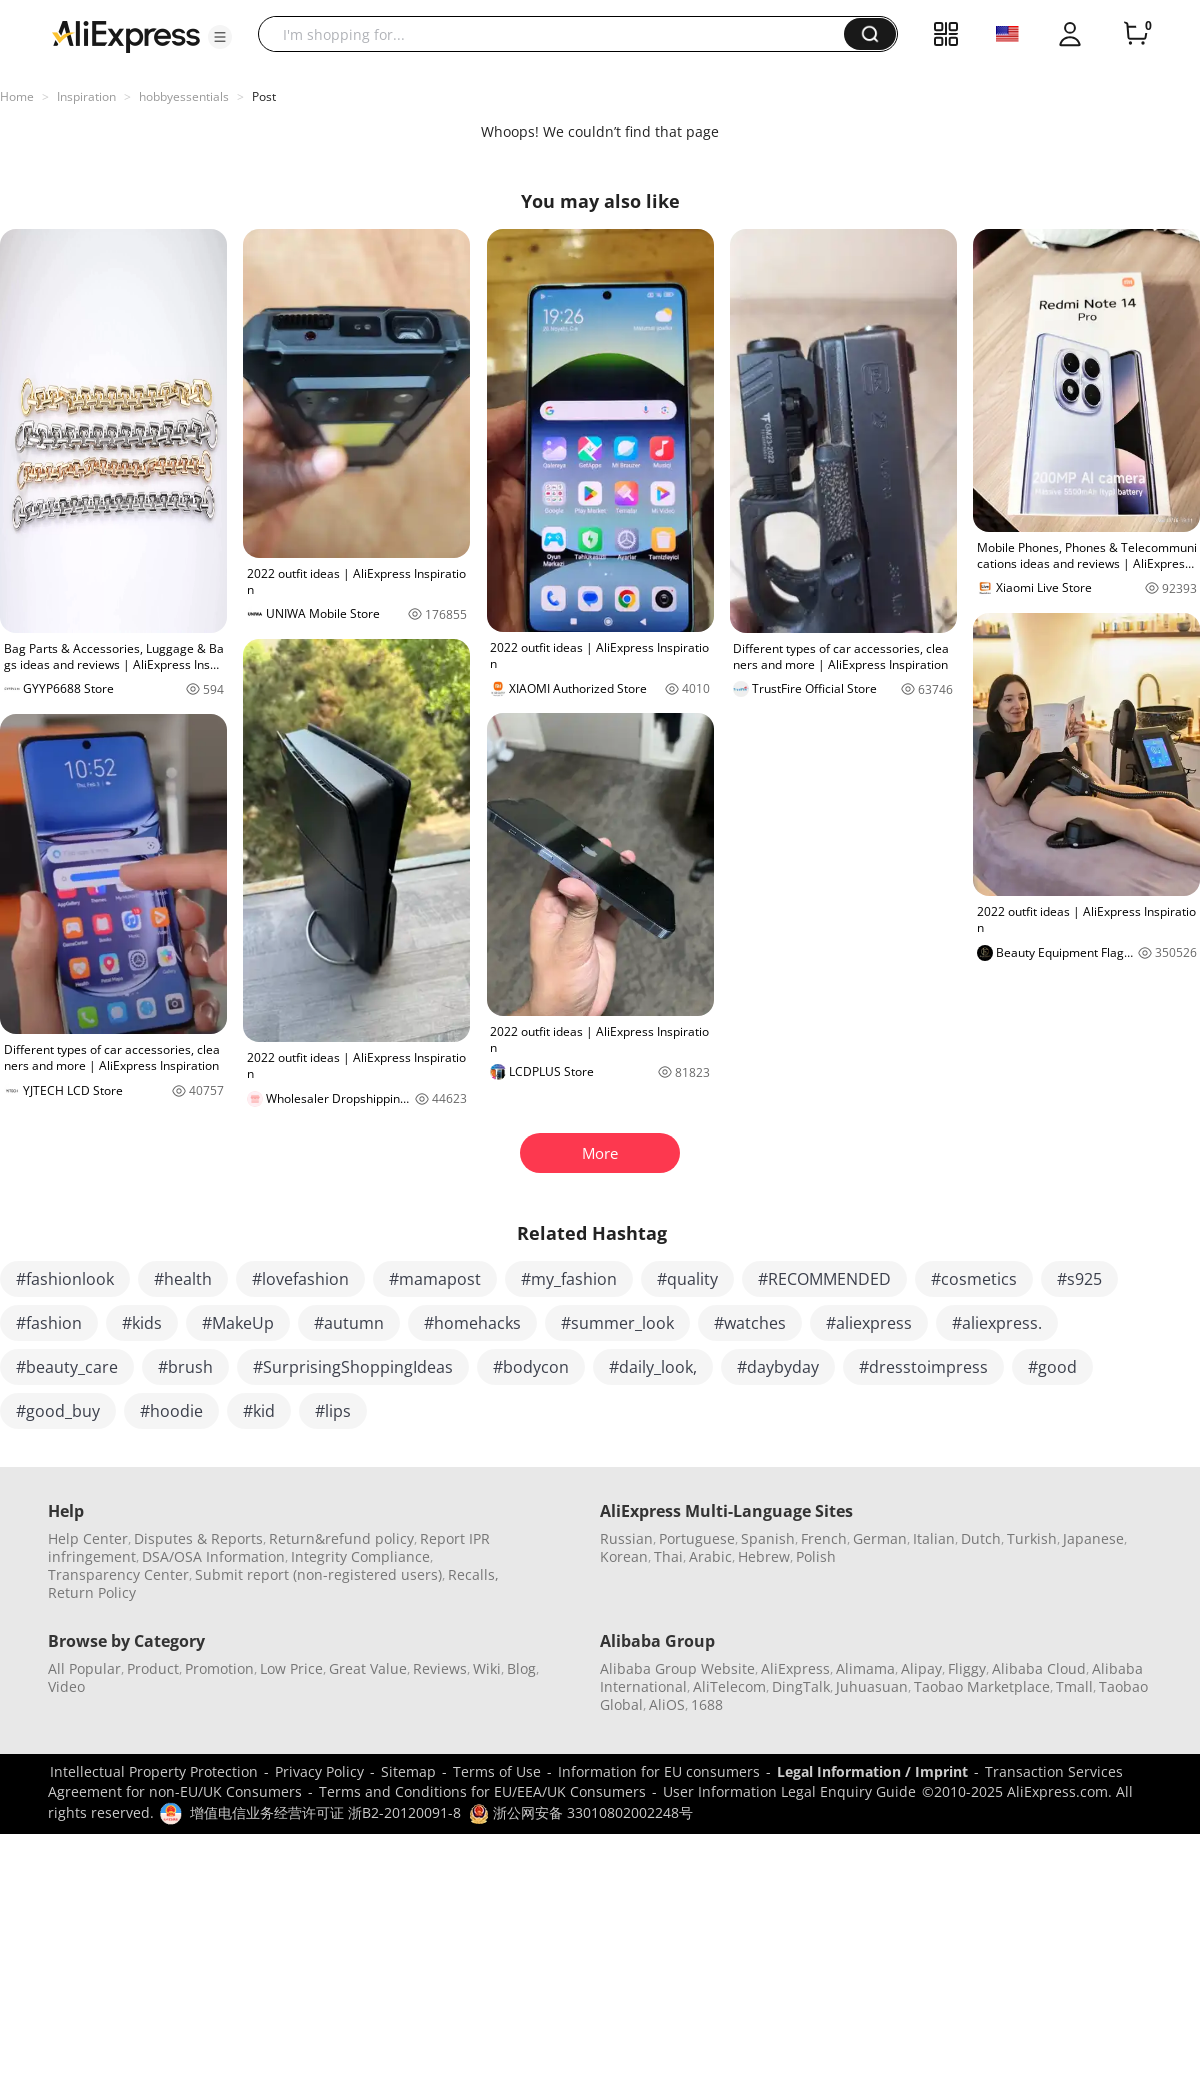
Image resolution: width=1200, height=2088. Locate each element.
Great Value (368, 1668)
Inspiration (86, 96)
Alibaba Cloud (1039, 1668)
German (880, 1538)
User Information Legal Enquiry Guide (789, 1791)
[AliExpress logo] (126, 35)
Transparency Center (118, 1574)
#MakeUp (238, 1323)
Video (66, 1686)
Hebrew (764, 1556)
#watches (750, 1323)
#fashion (49, 1323)
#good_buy (58, 1411)
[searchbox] (558, 34)
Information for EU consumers (659, 1771)
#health (183, 1279)
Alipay (921, 1668)
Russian (626, 1538)
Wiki (487, 1668)
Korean (624, 1556)
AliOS (667, 1704)
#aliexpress (869, 1323)
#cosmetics (974, 1279)
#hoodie (171, 1411)
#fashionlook (65, 1279)
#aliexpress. (997, 1323)
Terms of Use (497, 1771)
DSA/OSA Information (213, 1556)
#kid (259, 1411)
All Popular (84, 1668)
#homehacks (472, 1323)
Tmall (1074, 1686)
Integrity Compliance (360, 1556)
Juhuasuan (872, 1686)
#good (1052, 1367)
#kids (142, 1323)
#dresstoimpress (923, 1367)
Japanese (1093, 1538)
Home (17, 96)
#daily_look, (653, 1367)
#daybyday (778, 1367)
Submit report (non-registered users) (318, 1574)
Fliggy (967, 1668)
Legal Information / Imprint (872, 1771)
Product (153, 1668)
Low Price (291, 1668)
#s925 (1079, 1279)
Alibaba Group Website (677, 1668)
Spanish (768, 1538)
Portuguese (697, 1538)
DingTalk (801, 1686)
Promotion (219, 1668)
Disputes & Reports (198, 1538)
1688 (707, 1704)
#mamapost (435, 1279)
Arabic (710, 1556)
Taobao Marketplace (982, 1686)
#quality (687, 1279)
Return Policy (92, 1592)
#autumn (349, 1323)
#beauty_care (67, 1367)
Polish (816, 1556)
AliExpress (795, 1668)
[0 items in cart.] (1136, 34)
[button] (220, 37)
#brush (185, 1367)
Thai (668, 1556)
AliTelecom (729, 1686)
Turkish (1032, 1538)
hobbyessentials (184, 96)
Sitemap (408, 1771)
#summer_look (617, 1323)
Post (264, 96)
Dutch (981, 1538)
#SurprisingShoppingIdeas (353, 1367)
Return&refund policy (341, 1538)
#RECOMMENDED (824, 1279)
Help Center (88, 1538)
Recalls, (473, 1574)
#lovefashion (300, 1279)
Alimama (865, 1668)
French (824, 1538)
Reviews (440, 1668)
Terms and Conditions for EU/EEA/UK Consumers (482, 1791)
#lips (333, 1411)
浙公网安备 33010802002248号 (581, 1812)
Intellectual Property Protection (154, 1771)
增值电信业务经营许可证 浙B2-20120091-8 (325, 1812)
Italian (934, 1538)
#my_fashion (569, 1279)
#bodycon (531, 1367)
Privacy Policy (319, 1771)
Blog (521, 1668)
